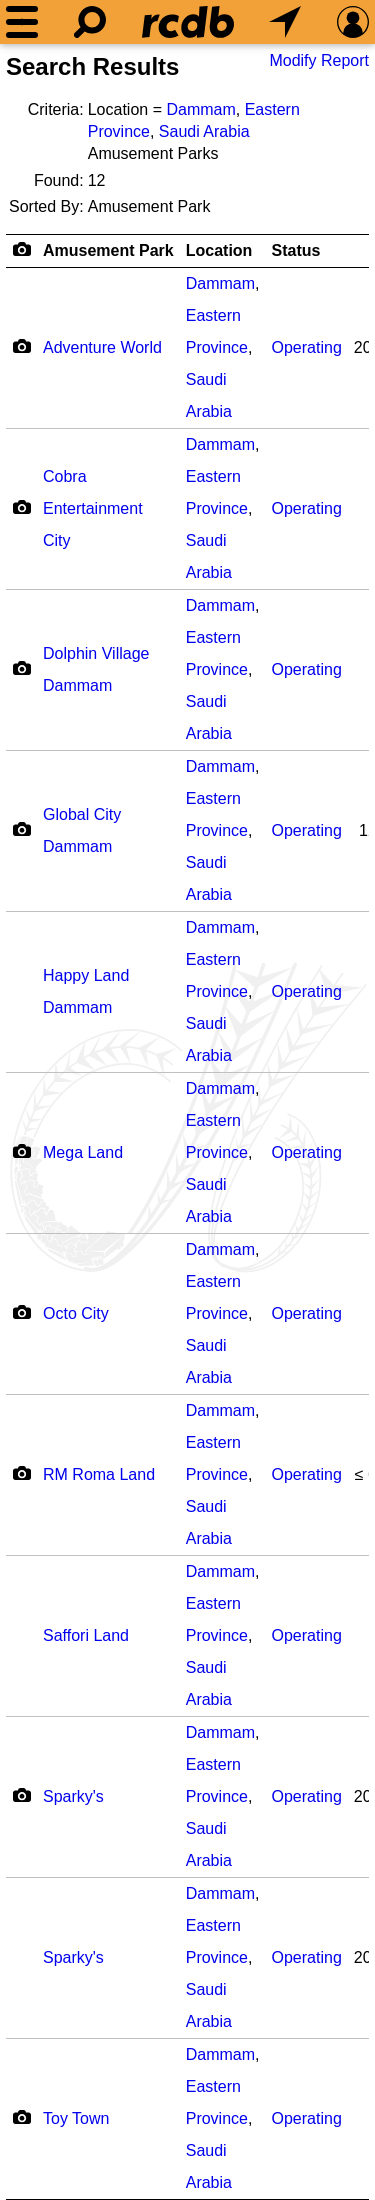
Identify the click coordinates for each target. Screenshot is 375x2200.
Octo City (76, 1313)
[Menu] (22, 22)
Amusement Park (108, 250)
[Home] (188, 22)
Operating (307, 347)
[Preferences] (353, 22)
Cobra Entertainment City (93, 508)
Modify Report (319, 60)
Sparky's (73, 1796)
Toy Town (76, 2118)
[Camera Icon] (21, 346)
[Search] (90, 22)
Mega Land (83, 1152)
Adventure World (102, 347)
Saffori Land (86, 1635)
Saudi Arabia (204, 131)
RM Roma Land (99, 1474)
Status (296, 250)
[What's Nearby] (285, 22)
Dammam (200, 109)
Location (219, 250)
